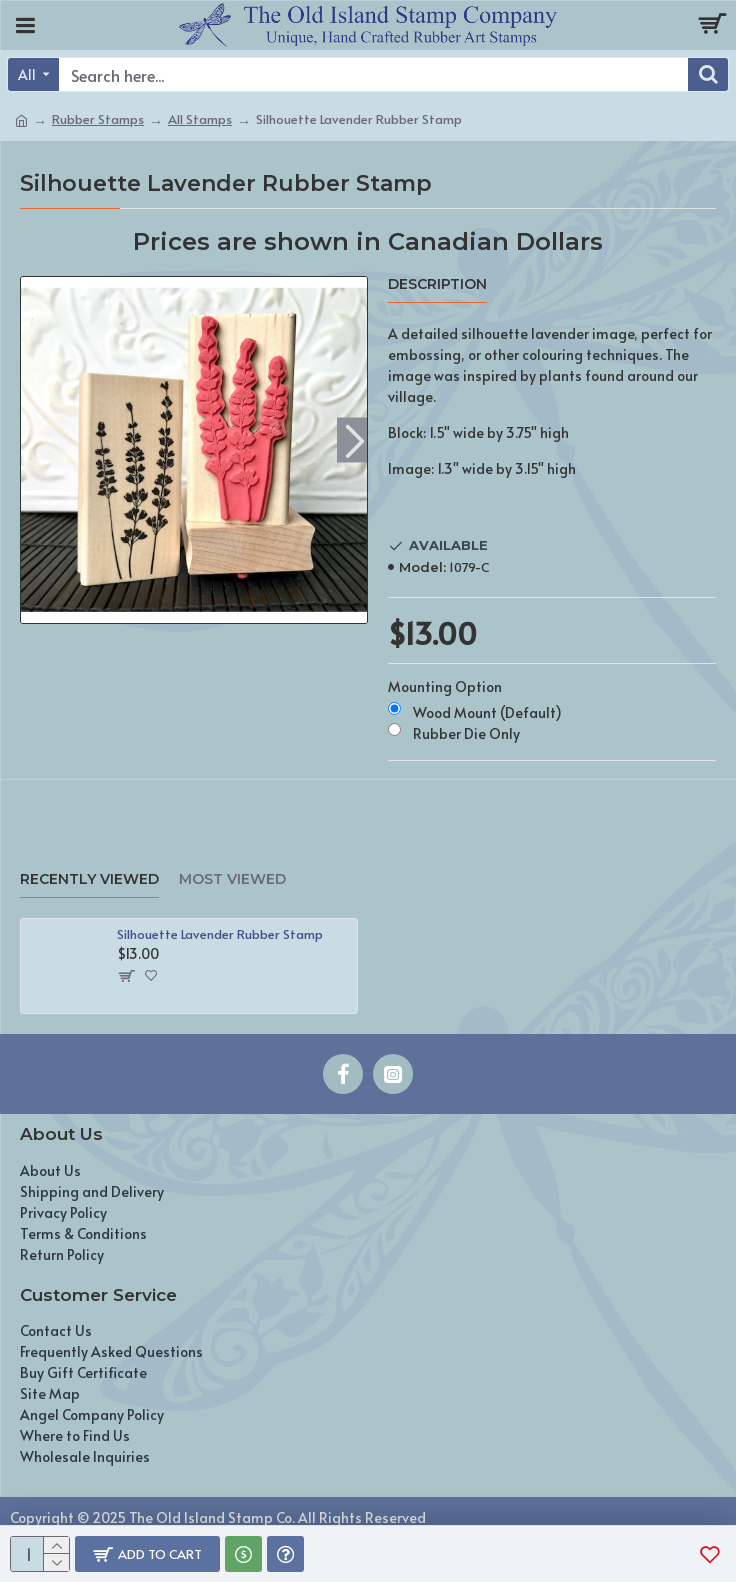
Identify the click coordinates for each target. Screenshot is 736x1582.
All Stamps (200, 119)
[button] (354, 440)
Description (437, 284)
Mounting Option (445, 686)
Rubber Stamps (98, 119)
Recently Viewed (89, 879)
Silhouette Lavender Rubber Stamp (220, 934)
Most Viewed (232, 879)
